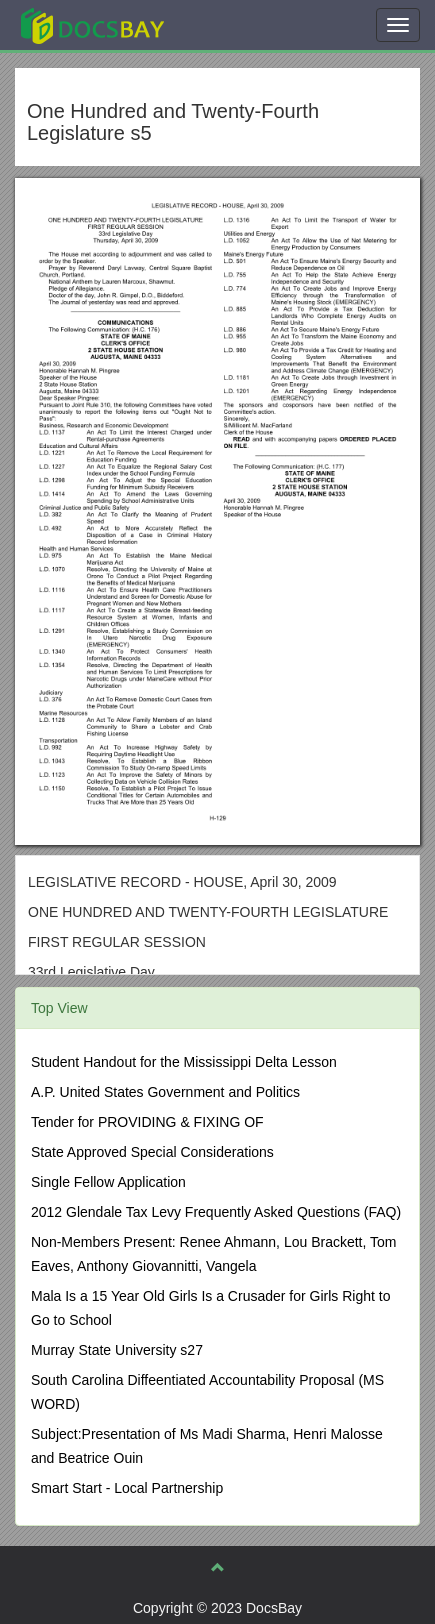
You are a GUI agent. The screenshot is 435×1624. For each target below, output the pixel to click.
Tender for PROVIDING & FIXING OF (147, 1122)
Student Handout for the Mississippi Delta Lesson (184, 1062)
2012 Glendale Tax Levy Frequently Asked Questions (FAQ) (216, 1212)
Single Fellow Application (108, 1182)
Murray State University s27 (117, 1350)
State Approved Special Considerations (152, 1152)
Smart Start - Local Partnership (127, 1488)
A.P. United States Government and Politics (165, 1092)
